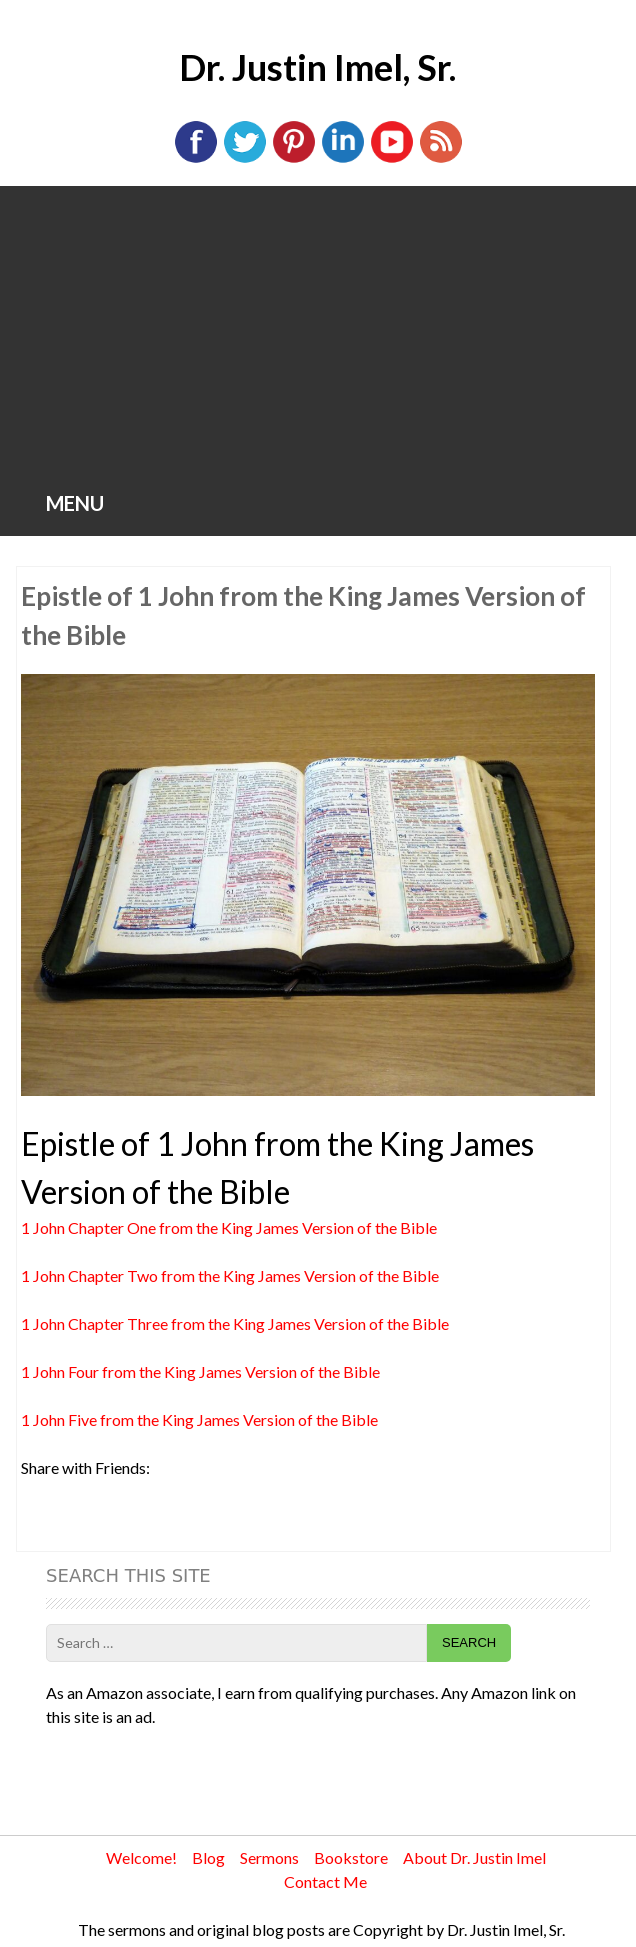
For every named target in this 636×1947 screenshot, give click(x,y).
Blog (208, 1857)
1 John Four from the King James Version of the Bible (200, 1371)
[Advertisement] (318, 336)
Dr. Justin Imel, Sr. (317, 67)
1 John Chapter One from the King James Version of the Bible (229, 1227)
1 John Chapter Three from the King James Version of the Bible (235, 1323)
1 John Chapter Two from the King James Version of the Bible (230, 1275)
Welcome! (141, 1857)
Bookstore (351, 1857)
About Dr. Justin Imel (474, 1857)
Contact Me (325, 1881)
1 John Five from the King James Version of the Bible (199, 1419)
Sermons (269, 1857)
